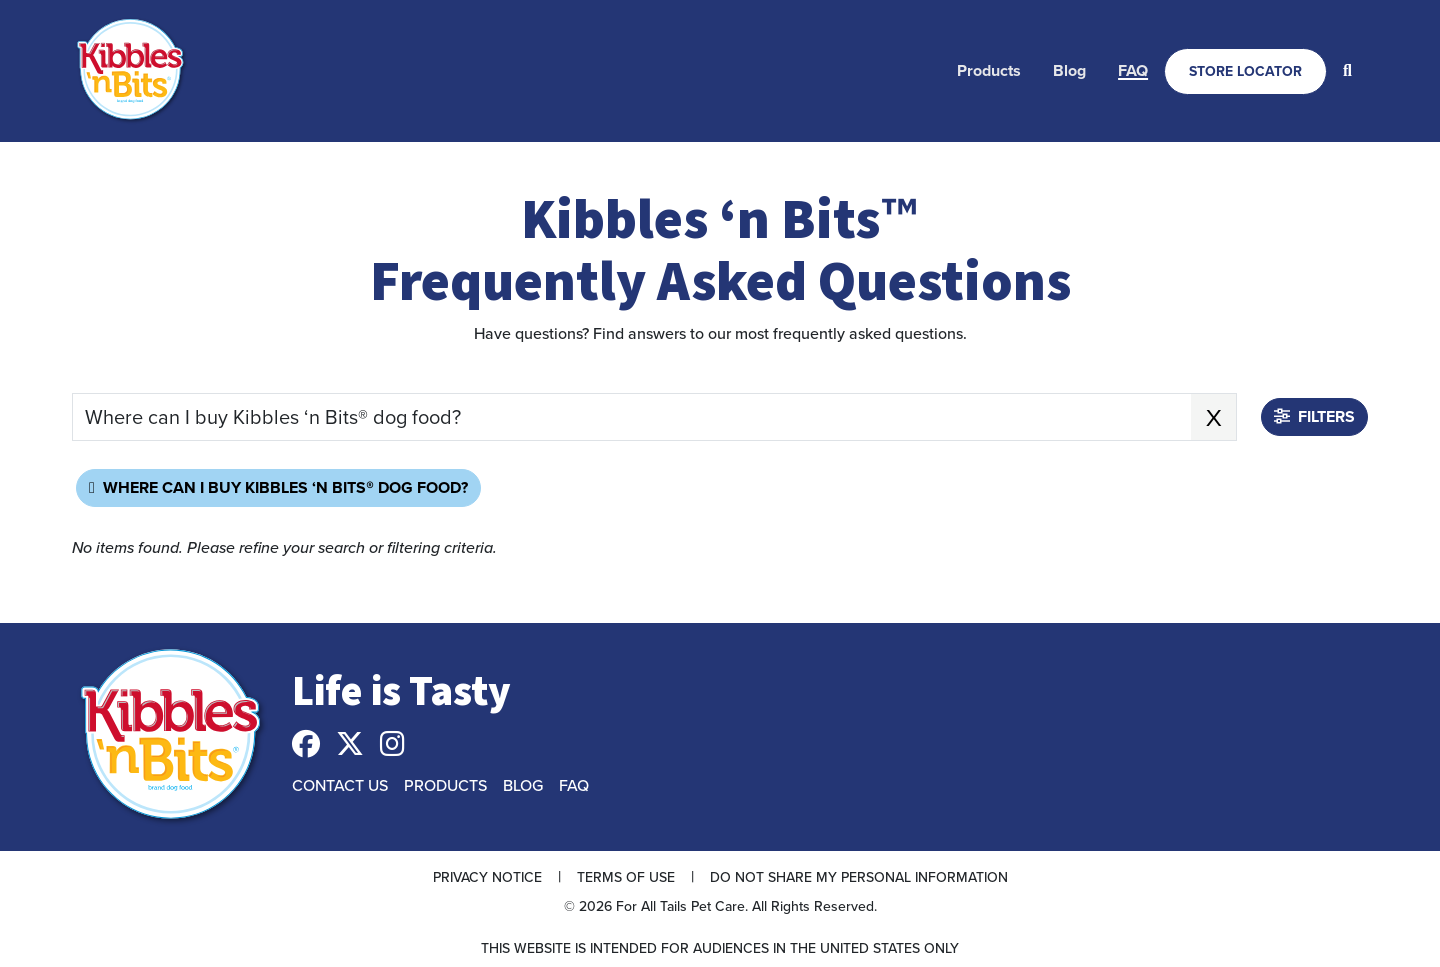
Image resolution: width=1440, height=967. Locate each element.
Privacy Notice (487, 877)
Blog (1069, 70)
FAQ (1133, 70)
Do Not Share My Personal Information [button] (859, 877)
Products (989, 70)
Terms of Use (626, 877)
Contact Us (340, 785)
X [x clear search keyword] (1214, 417)
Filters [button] (1314, 416)
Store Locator (1245, 71)
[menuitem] (989, 71)
